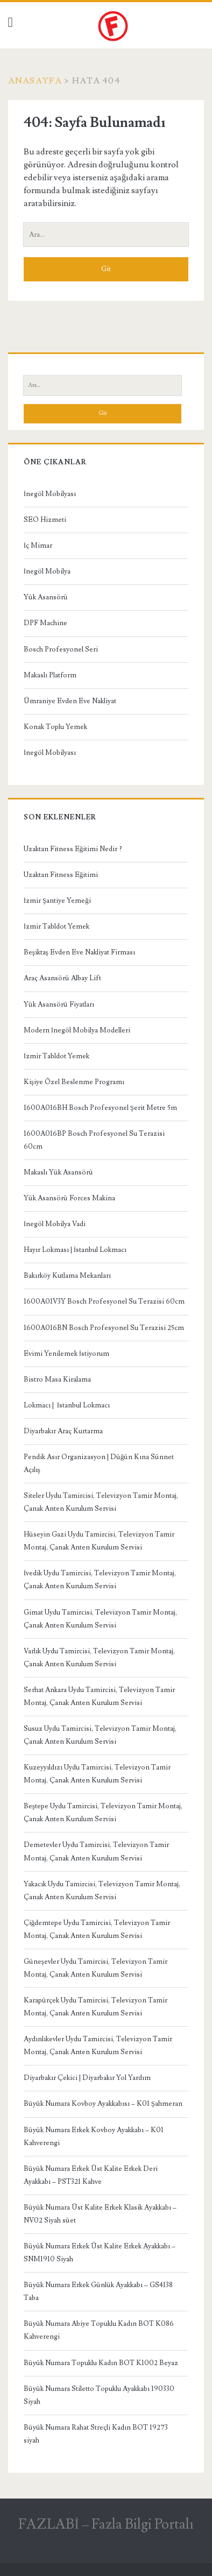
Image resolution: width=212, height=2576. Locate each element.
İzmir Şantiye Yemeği (57, 900)
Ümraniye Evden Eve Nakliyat (70, 701)
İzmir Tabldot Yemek (56, 926)
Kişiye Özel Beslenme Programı (74, 1082)
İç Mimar (38, 545)
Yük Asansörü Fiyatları (59, 1004)
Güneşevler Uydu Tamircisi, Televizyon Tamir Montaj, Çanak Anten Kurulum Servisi (95, 1968)
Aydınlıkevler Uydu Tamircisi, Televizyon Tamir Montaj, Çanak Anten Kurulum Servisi (98, 2045)
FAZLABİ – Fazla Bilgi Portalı (106, 2524)
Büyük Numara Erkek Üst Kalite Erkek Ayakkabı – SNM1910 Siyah (99, 2252)
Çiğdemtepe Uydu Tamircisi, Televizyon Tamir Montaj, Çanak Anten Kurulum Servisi (97, 1929)
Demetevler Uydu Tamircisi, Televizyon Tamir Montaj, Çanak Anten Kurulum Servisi (96, 1851)
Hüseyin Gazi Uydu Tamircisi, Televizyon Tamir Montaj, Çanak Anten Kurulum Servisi (99, 1541)
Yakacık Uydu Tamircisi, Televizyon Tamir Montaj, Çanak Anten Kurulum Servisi (102, 1890)
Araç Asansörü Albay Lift (62, 978)
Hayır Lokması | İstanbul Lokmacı (75, 1249)
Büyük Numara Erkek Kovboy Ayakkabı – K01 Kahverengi (94, 2136)
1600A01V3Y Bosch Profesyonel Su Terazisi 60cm (104, 1301)
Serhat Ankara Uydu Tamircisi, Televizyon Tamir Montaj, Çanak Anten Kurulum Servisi (99, 1696)
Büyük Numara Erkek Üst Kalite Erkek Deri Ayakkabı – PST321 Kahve (91, 2175)
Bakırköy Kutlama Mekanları (67, 1275)
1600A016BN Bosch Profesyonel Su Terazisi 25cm (104, 1328)
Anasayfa (35, 80)
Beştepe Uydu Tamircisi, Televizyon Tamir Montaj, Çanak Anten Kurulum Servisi (103, 1812)
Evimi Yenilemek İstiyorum (66, 1353)
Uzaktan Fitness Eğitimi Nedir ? (73, 849)
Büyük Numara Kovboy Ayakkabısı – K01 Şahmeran (103, 2103)
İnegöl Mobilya (47, 571)
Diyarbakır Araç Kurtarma (63, 1431)
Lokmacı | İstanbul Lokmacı (67, 1405)
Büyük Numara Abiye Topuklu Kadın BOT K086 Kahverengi (99, 2330)
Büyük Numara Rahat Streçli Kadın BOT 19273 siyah (96, 2434)
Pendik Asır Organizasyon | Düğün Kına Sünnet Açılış (99, 1463)
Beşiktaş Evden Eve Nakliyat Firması (79, 952)
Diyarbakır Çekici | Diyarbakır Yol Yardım (87, 2077)
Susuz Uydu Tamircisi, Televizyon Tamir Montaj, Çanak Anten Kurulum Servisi (100, 1735)
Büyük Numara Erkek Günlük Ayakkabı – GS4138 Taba (98, 2291)
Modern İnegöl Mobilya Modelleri (77, 1030)
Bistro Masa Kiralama (57, 1379)
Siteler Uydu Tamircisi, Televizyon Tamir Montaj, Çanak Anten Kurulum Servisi (101, 1502)
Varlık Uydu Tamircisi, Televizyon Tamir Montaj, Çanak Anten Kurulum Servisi (99, 1657)
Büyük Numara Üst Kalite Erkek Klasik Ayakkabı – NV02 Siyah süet (100, 2214)
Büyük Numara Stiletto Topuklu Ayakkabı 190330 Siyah (99, 2395)
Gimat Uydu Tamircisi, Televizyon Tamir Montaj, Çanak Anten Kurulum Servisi (100, 1619)
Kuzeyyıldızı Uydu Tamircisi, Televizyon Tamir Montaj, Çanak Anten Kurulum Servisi (97, 1774)
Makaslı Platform (50, 675)
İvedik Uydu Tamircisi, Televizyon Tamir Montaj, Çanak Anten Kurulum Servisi (100, 1579)
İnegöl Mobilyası (50, 494)
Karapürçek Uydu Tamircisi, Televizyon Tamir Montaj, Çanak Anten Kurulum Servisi (95, 2007)
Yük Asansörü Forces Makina (69, 1198)
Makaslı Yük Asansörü (58, 1172)
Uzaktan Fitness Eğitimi (61, 875)
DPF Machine (45, 623)
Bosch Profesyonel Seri (61, 649)
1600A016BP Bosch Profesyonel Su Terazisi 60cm (94, 1140)
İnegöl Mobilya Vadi (55, 1224)
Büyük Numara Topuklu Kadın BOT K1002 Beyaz (101, 2363)
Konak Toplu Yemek (55, 727)
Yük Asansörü (46, 597)
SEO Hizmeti (45, 519)
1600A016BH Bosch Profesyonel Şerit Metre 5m (100, 1107)
